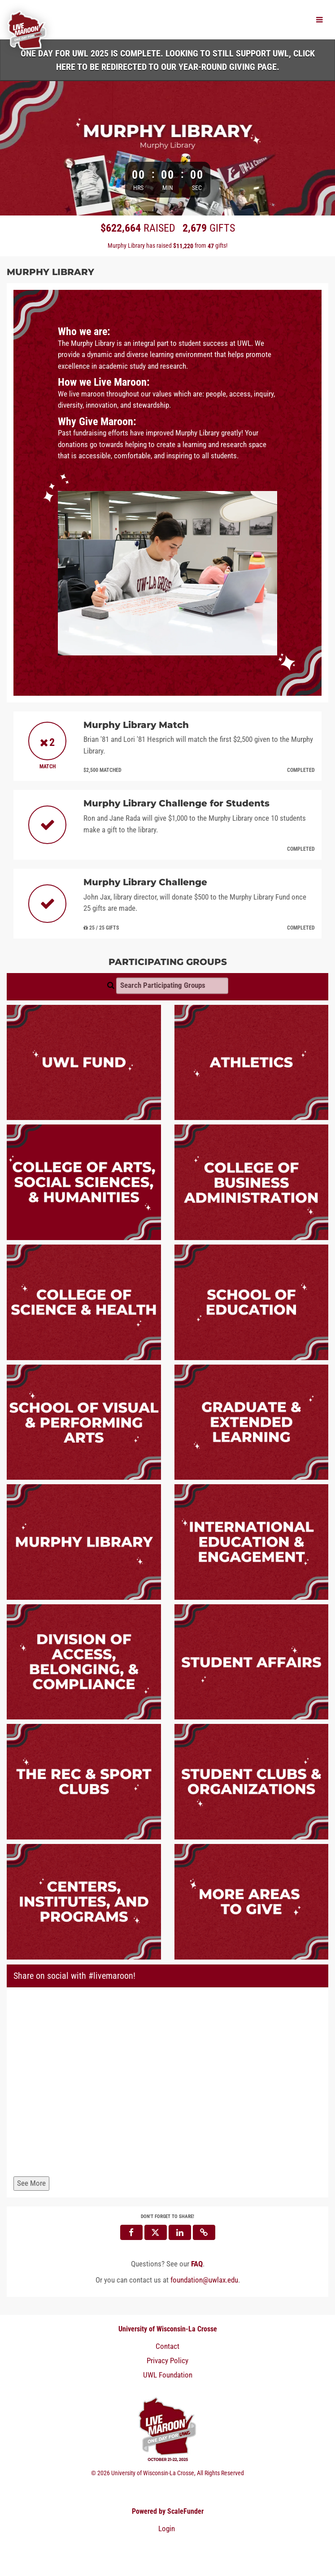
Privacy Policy (167, 2360)
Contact (167, 2346)
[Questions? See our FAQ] (197, 2264)
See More (31, 2183)
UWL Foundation (167, 2374)
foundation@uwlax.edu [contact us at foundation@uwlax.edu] (204, 2279)
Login (166, 2528)
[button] (204, 2232)
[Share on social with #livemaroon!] (167, 2083)
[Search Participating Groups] (172, 986)
